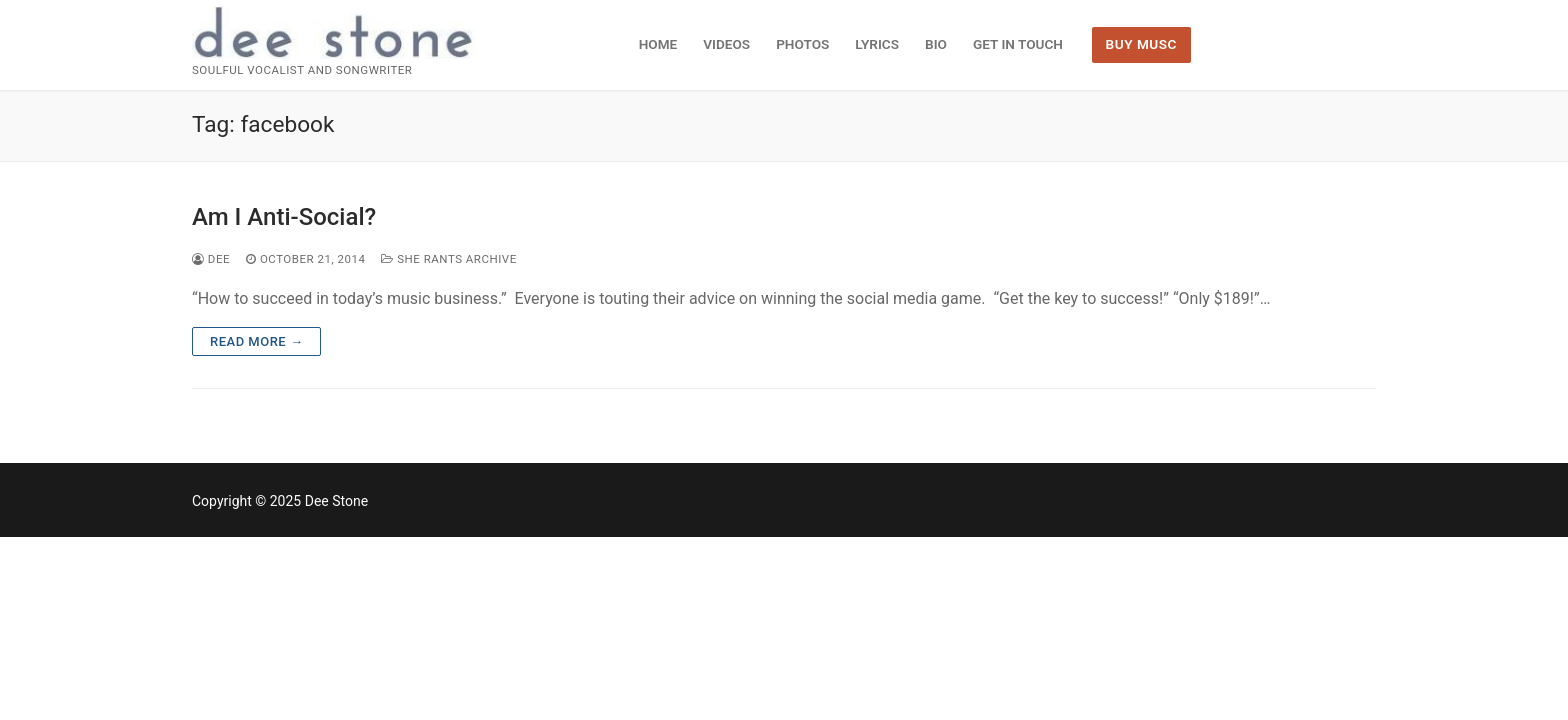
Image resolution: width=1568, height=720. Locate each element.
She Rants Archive (448, 259)
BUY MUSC (1141, 44)
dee (211, 259)
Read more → (256, 341)
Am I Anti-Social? (284, 217)
